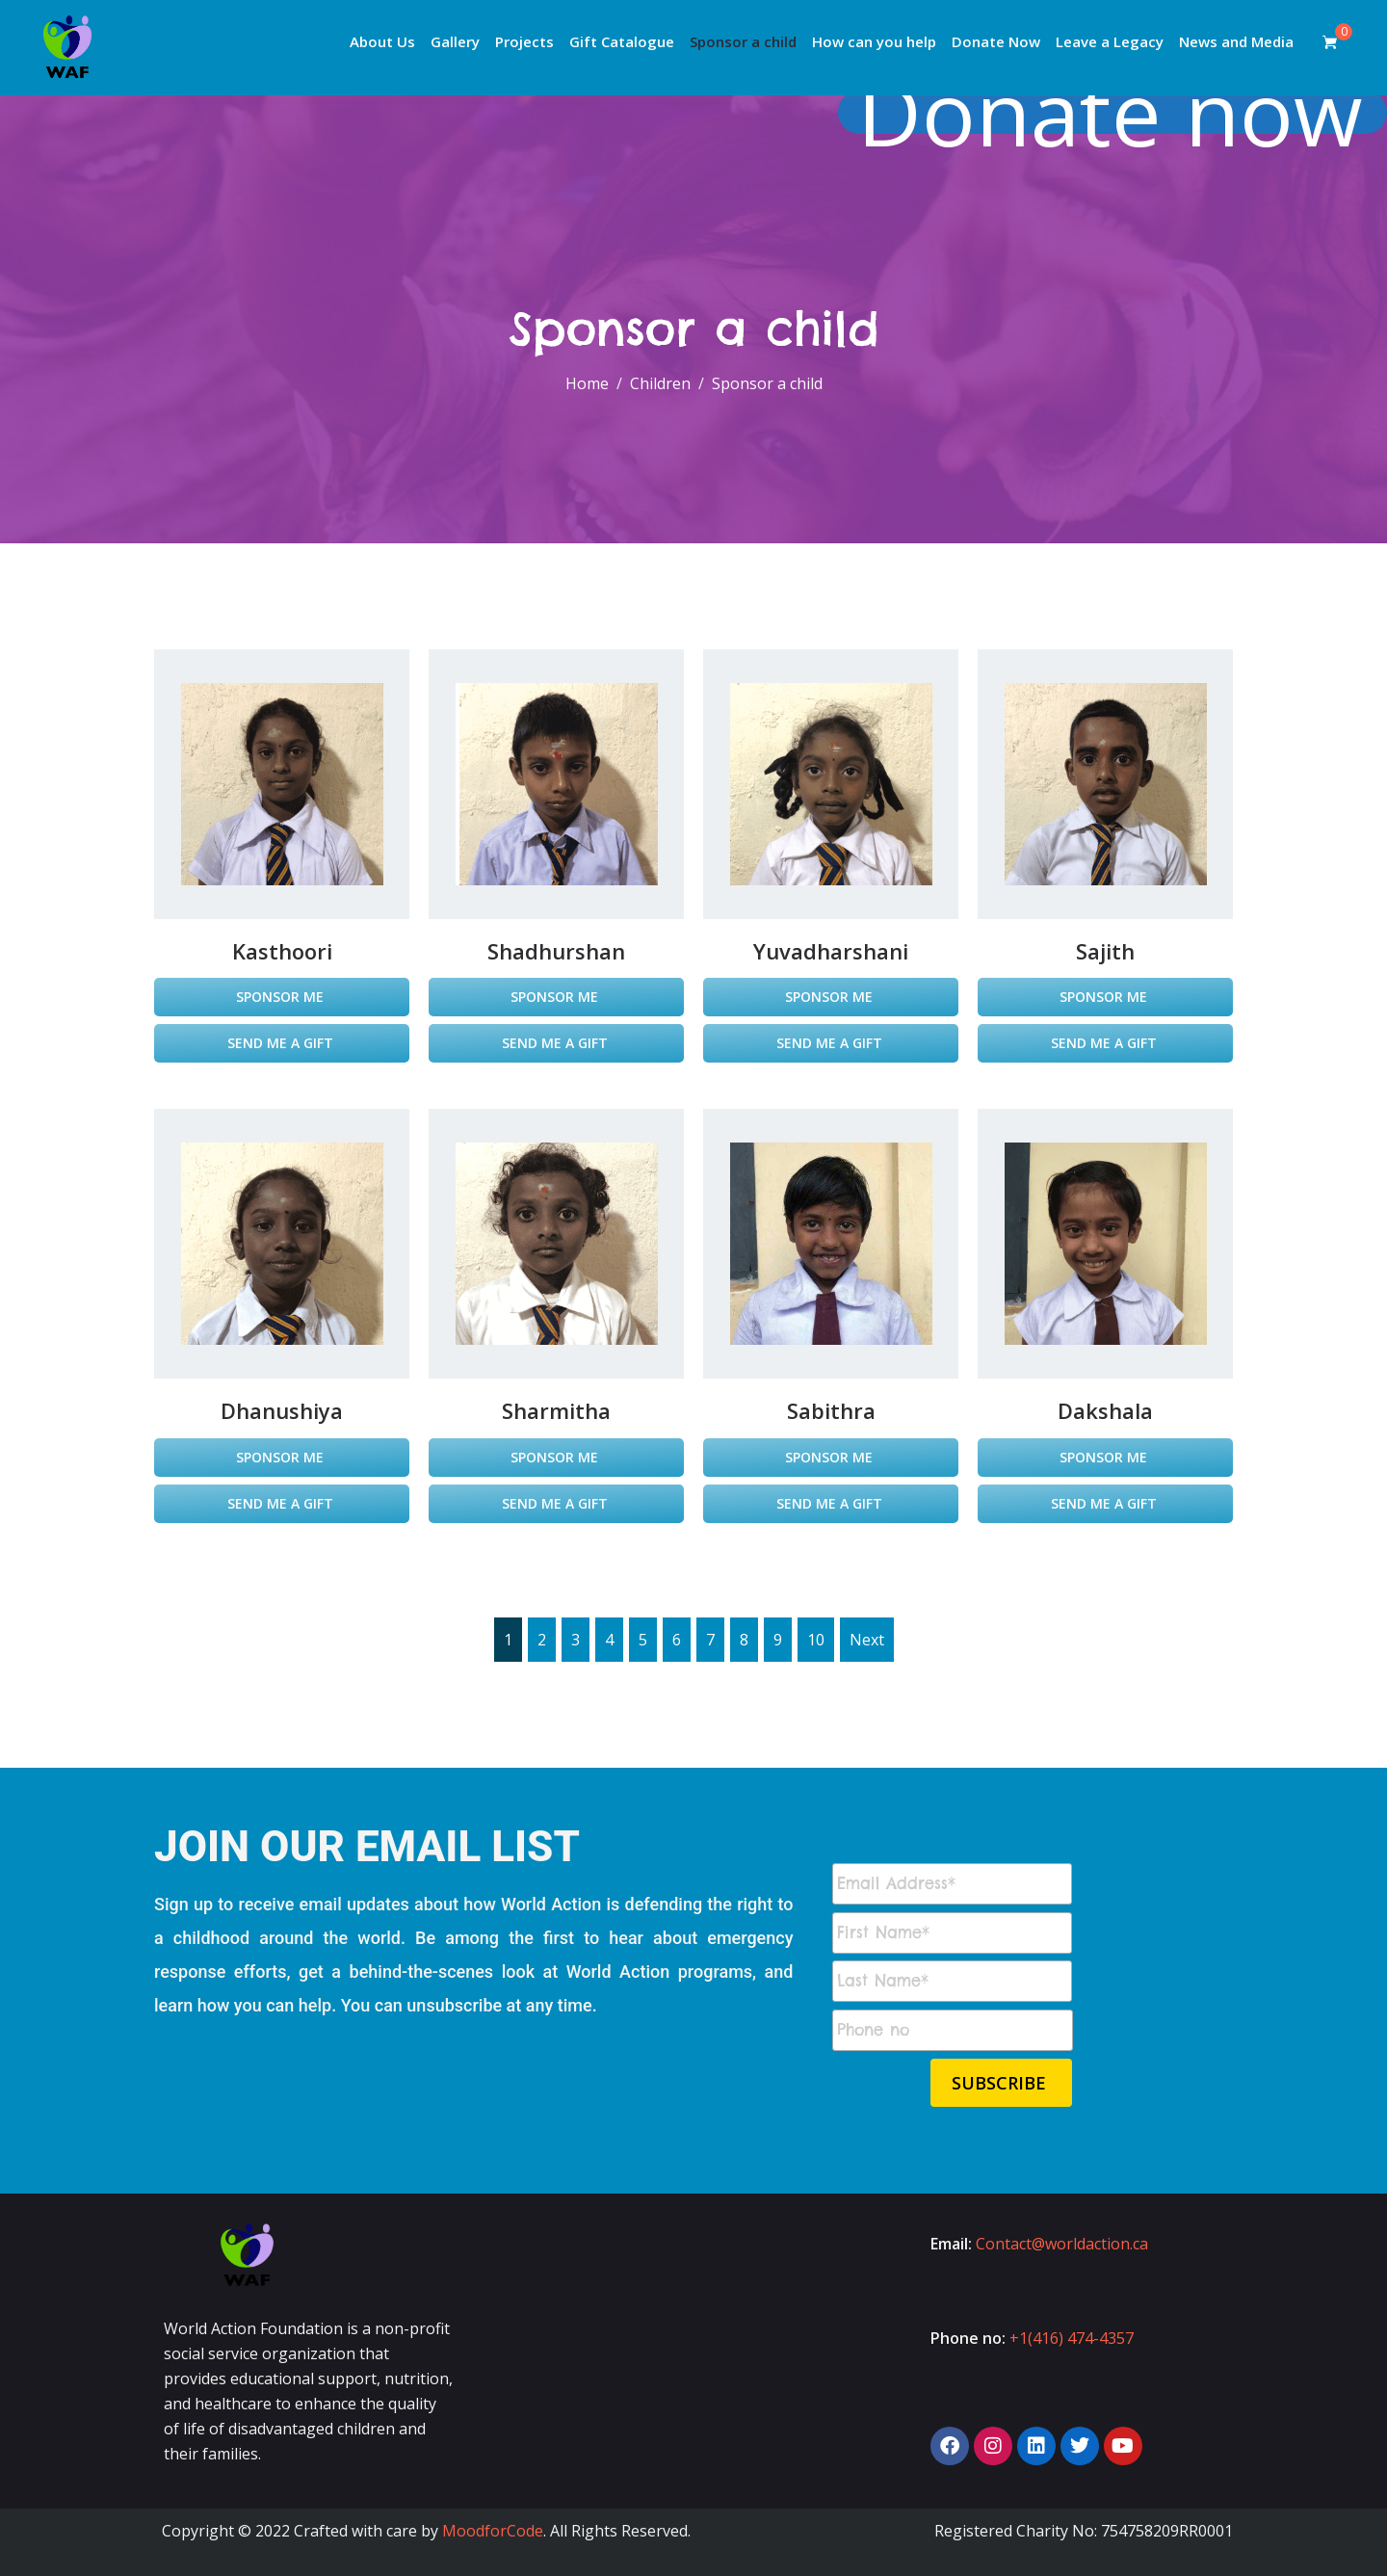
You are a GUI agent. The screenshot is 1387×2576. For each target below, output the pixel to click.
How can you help (874, 41)
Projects (524, 41)
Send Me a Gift (282, 1043)
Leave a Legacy (1110, 41)
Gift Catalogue (621, 41)
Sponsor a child (743, 41)
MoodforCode (492, 2530)
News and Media (1236, 41)
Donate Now (996, 41)
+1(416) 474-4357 (1071, 2338)
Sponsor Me (281, 996)
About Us (382, 41)
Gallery (455, 41)
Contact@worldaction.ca (1062, 2243)
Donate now (1114, 112)
